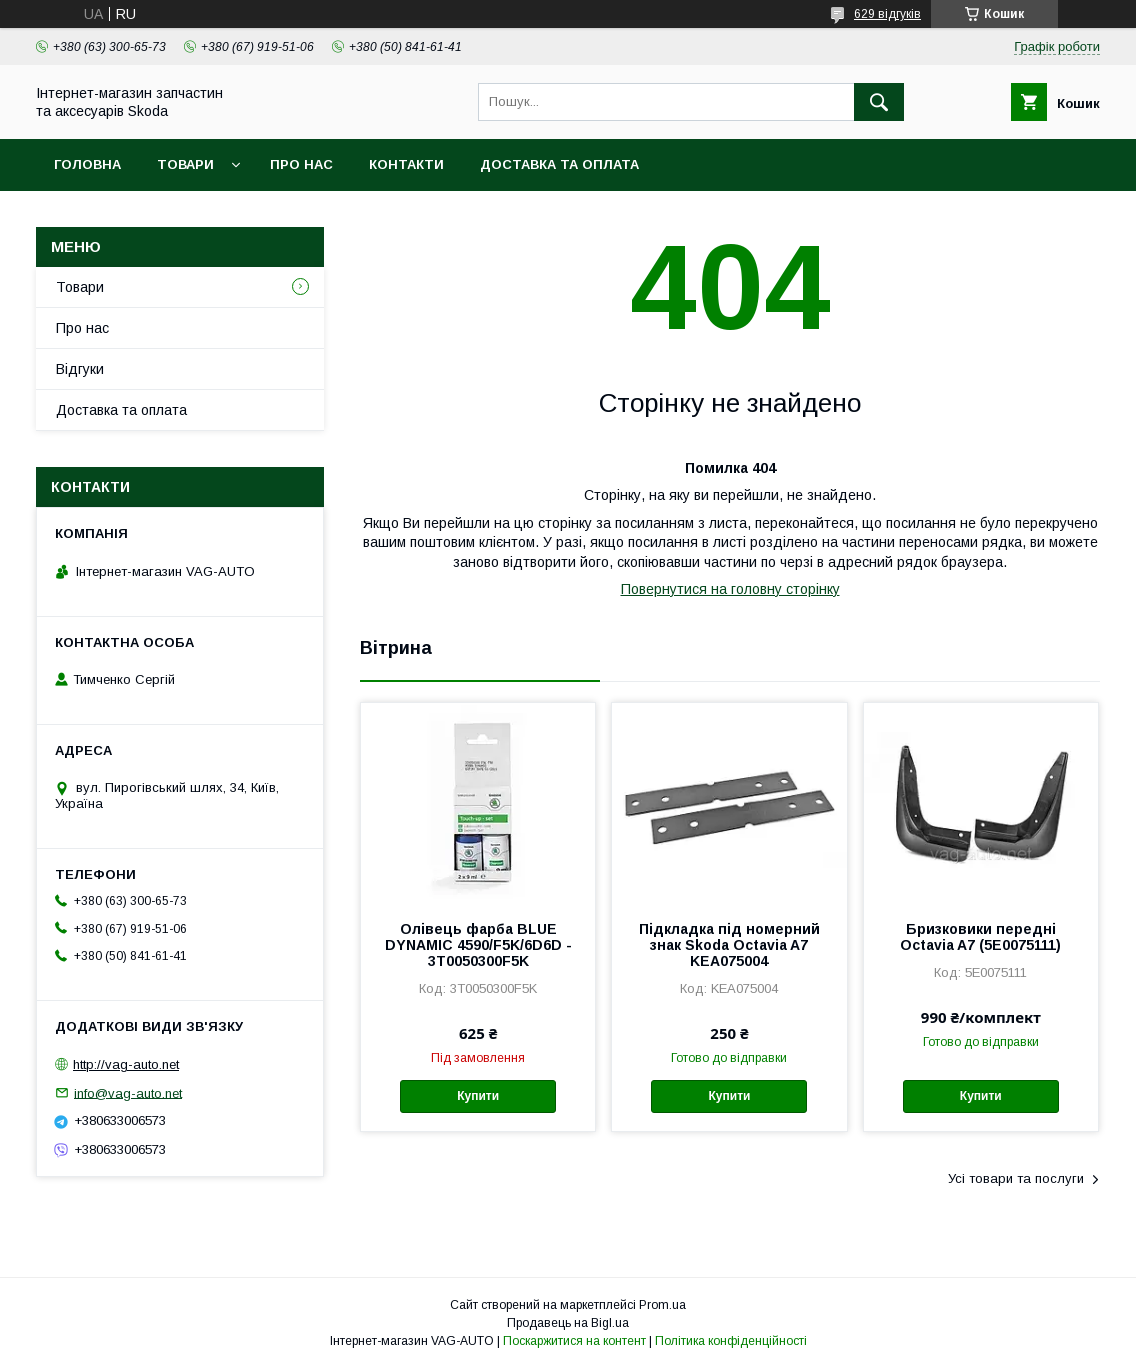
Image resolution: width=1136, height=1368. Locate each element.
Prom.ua (662, 1305)
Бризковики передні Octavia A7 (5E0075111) (980, 937)
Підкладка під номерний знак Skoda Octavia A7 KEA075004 (729, 945)
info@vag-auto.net (128, 1092)
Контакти (406, 164)
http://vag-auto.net (126, 1064)
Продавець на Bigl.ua (568, 1323)
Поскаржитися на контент (574, 1341)
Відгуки (80, 369)
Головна (87, 164)
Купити (478, 1096)
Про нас (301, 164)
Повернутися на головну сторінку (730, 589)
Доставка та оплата (559, 164)
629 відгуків (887, 14)
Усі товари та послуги (1016, 1178)
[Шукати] (879, 102)
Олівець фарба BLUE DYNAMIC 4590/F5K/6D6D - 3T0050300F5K (478, 945)
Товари (185, 164)
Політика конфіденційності (731, 1341)
